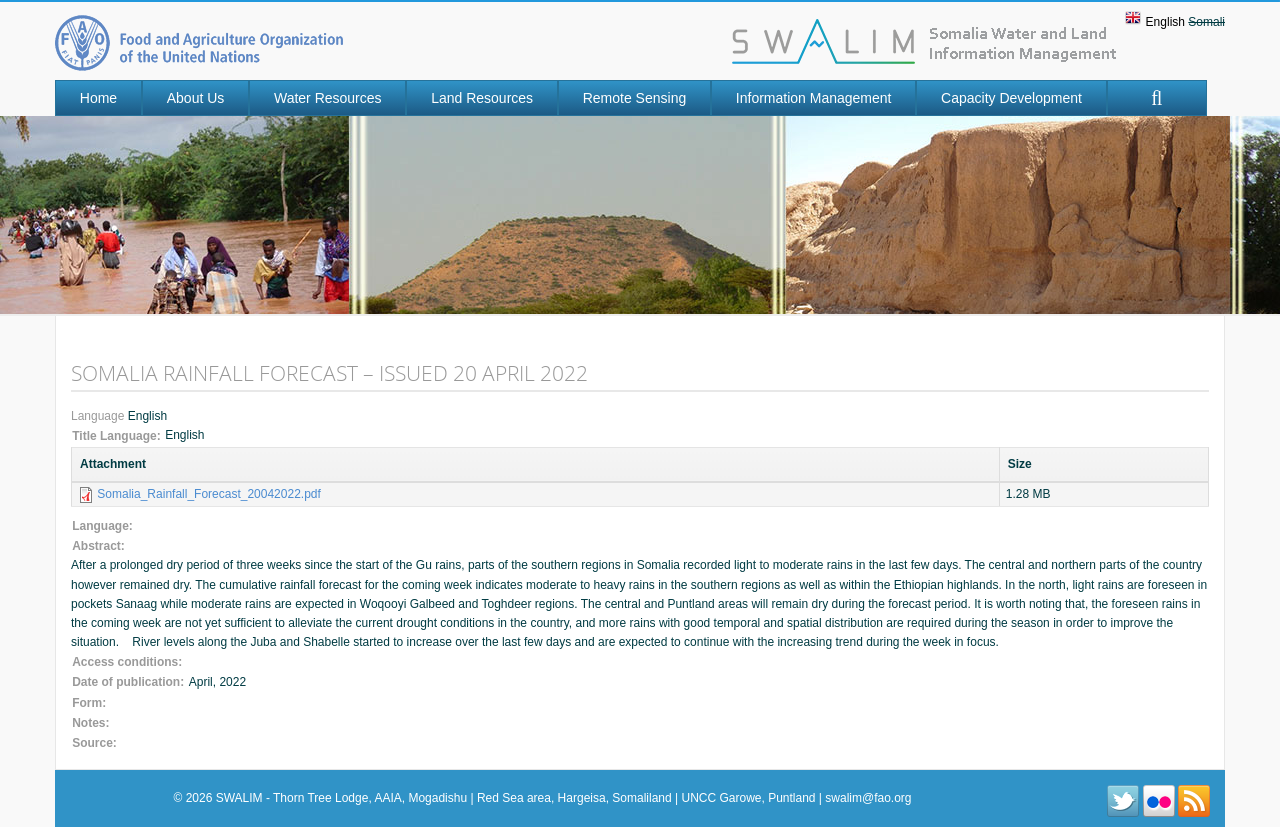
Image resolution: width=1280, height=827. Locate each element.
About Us (196, 98)
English (1165, 22)
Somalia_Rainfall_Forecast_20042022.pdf (208, 494)
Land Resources (482, 98)
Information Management (814, 98)
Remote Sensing (635, 98)
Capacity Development (1011, 98)
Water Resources (328, 98)
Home (98, 98)
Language (99, 416)
